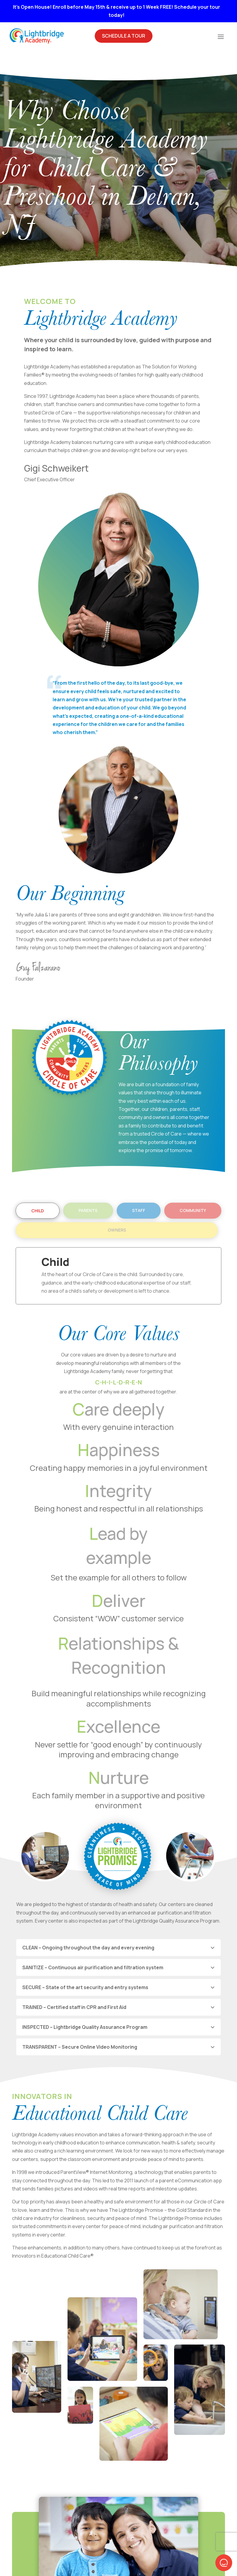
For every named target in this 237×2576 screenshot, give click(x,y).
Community (193, 1186)
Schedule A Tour (123, 36)
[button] (224, 2563)
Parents (87, 1186)
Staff (138, 1186)
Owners (117, 1205)
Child (37, 1186)
